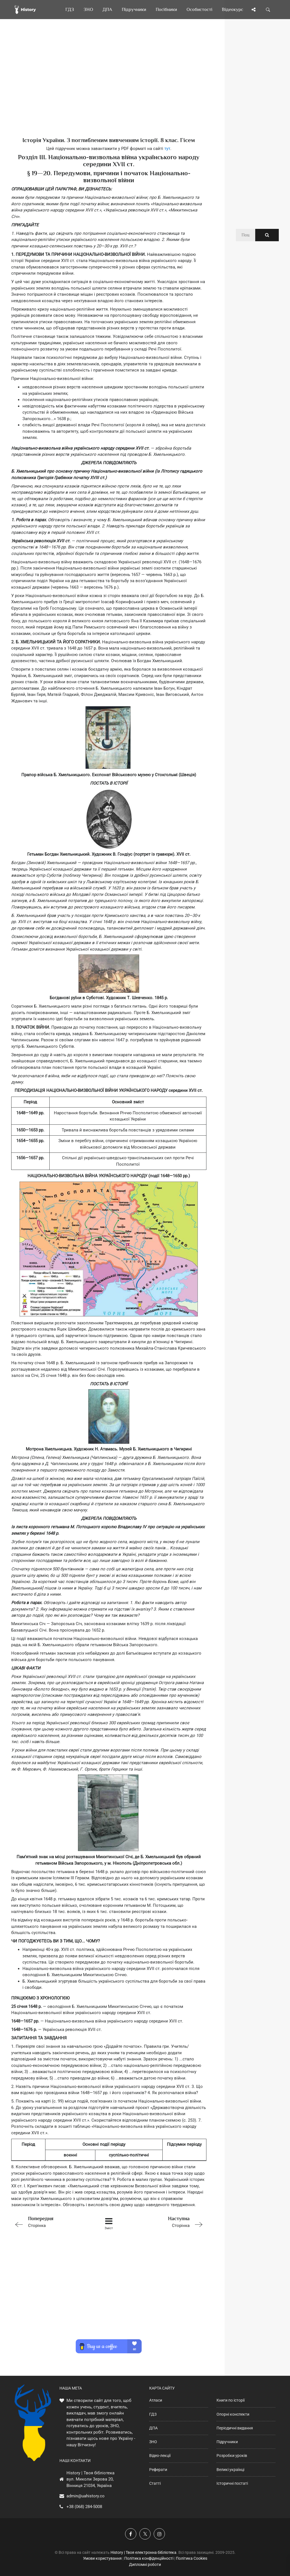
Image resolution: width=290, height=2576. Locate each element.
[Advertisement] (108, 87)
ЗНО (153, 2442)
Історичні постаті (232, 2483)
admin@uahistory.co (85, 2495)
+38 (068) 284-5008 (84, 2506)
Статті (155, 2483)
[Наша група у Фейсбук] (130, 2533)
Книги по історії (231, 2400)
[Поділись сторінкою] (253, 9)
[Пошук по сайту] (268, 9)
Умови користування (102, 2558)
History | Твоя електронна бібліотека (143, 2552)
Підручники (227, 2442)
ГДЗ (152, 2414)
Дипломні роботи (145, 2564)
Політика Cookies (191, 2558)
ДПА (153, 2428)
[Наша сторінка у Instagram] (159, 2533)
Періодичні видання (235, 2428)
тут (167, 148)
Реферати (158, 2469)
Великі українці (230, 2469)
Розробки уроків (232, 2455)
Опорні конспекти (233, 2414)
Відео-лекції (160, 2455)
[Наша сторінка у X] (145, 2533)
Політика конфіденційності (148, 2558)
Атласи (155, 2400)
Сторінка (49, 2221)
